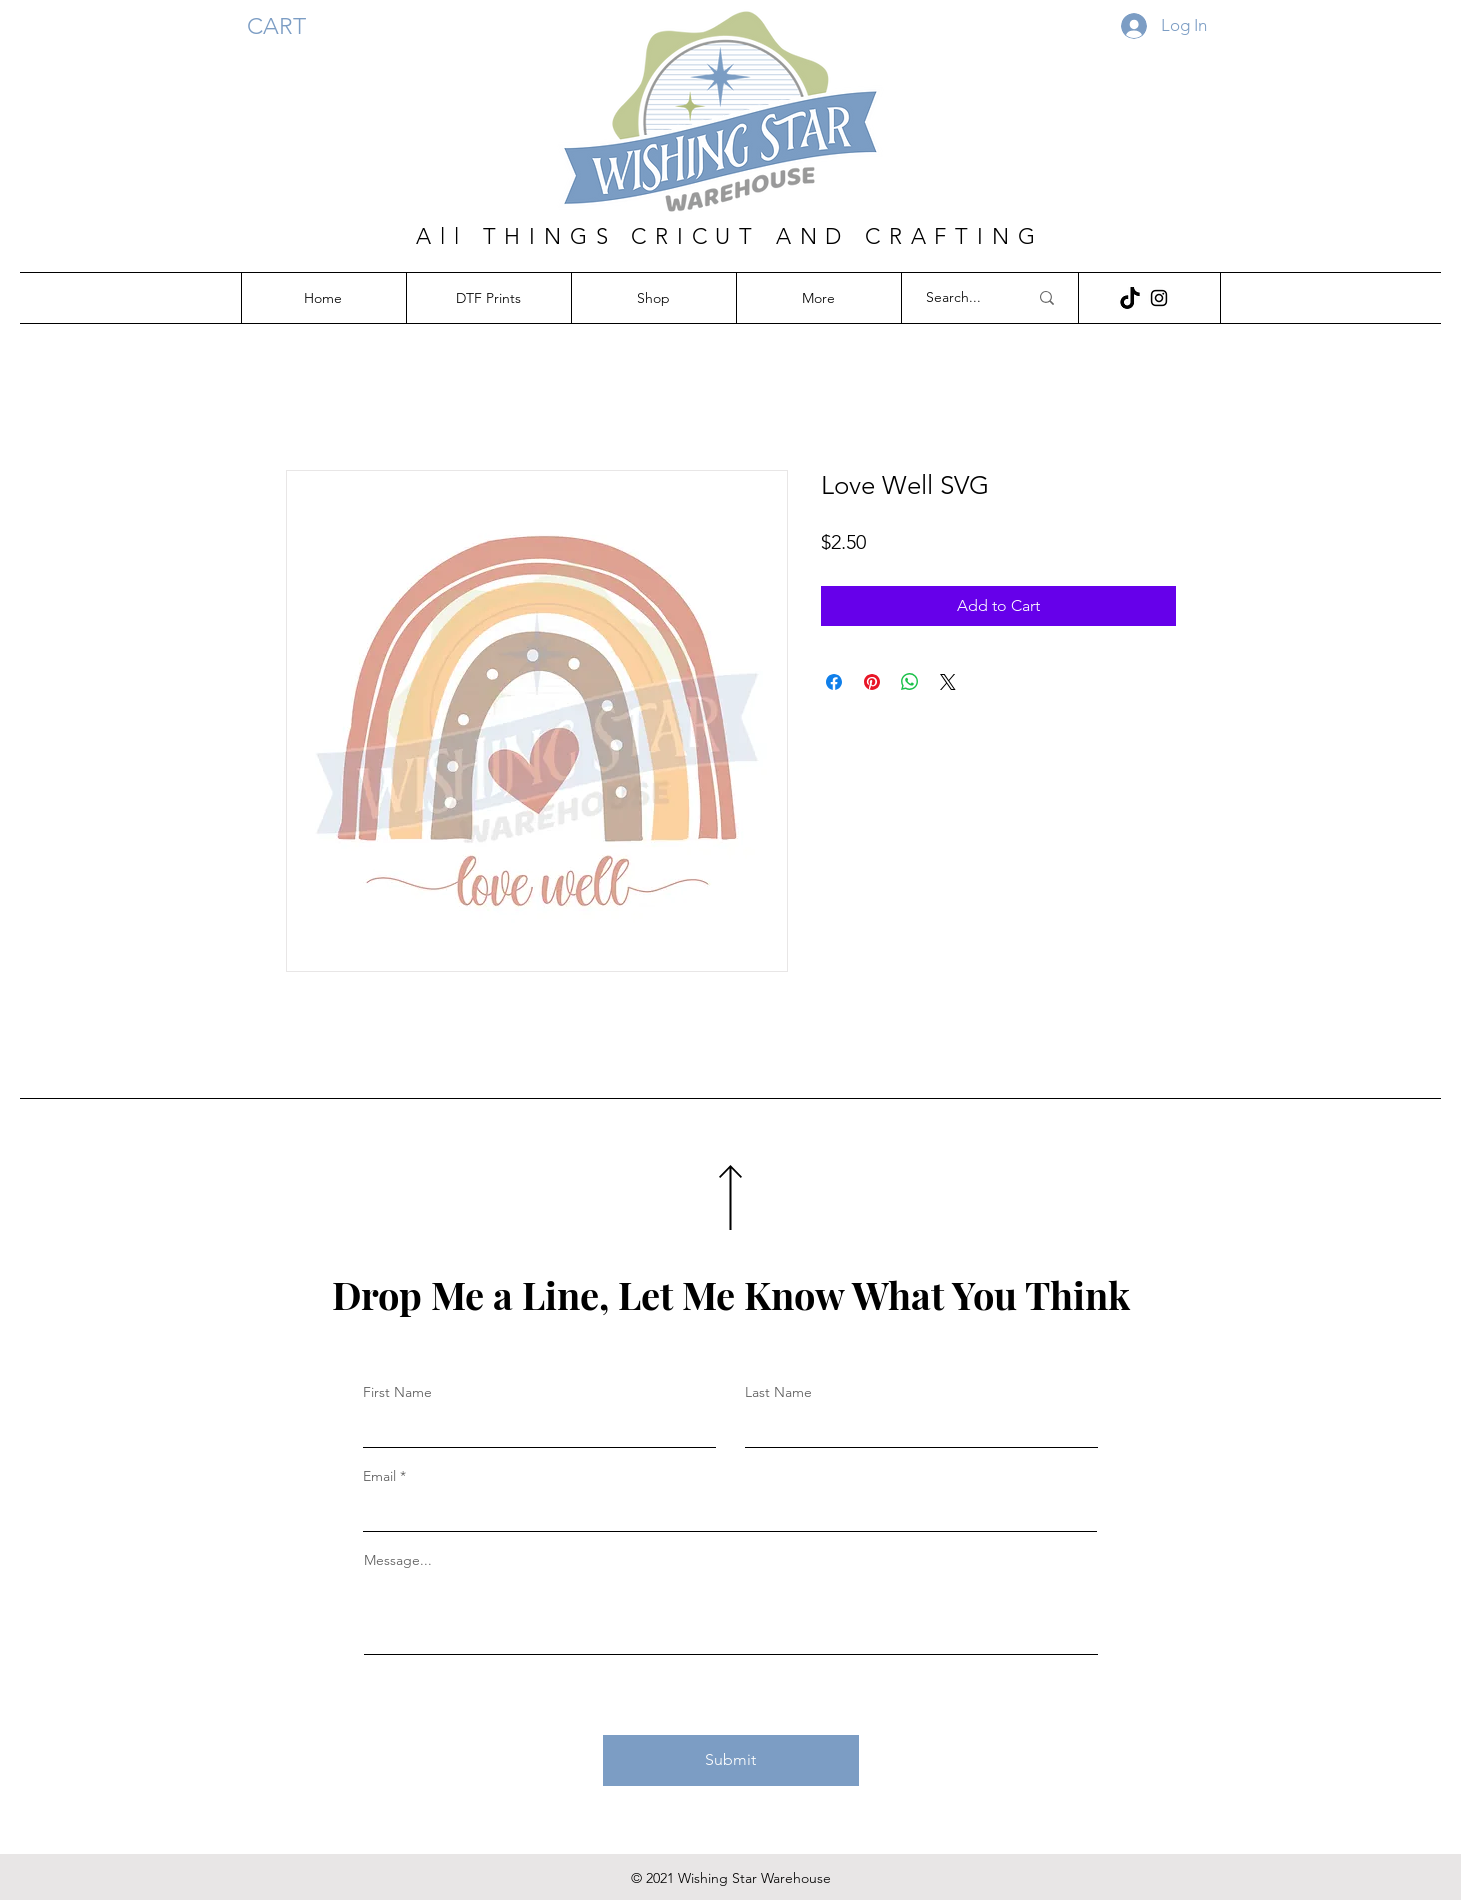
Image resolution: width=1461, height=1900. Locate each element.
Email (379, 1476)
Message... (398, 1560)
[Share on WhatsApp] (910, 682)
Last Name (778, 1392)
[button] (291, 26)
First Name (397, 1392)
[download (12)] (1130, 298)
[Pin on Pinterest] (872, 682)
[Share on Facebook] (834, 682)
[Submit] (731, 1760)
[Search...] (962, 298)
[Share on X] (948, 682)
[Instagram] (1159, 298)
